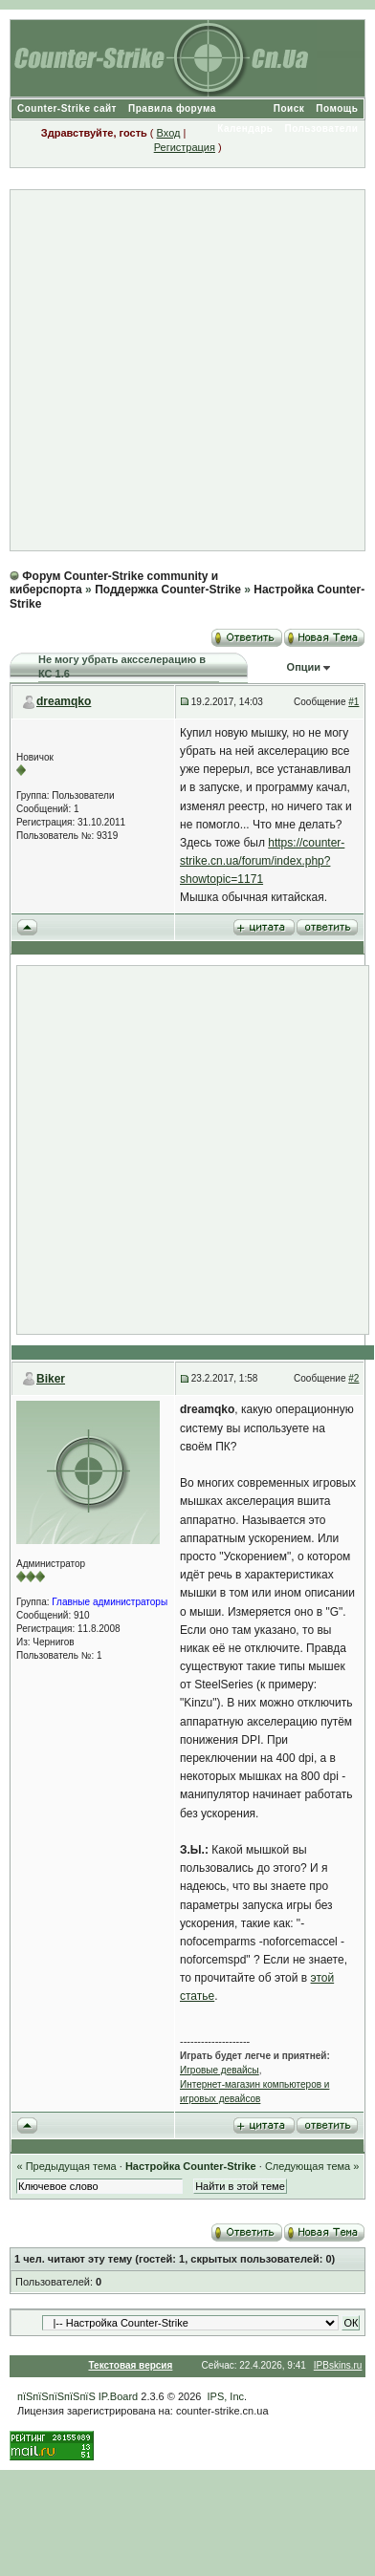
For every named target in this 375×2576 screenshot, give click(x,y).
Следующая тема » (312, 2166)
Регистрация (184, 147)
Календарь (245, 128)
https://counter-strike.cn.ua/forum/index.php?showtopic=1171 (262, 861)
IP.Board (118, 2396)
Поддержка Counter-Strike (168, 589)
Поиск (289, 108)
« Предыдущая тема (66, 2166)
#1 (353, 702)
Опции (304, 667)
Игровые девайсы (219, 2070)
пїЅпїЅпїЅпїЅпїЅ (56, 2396)
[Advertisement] (179, 370)
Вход (169, 133)
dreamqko (63, 701)
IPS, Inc (226, 2396)
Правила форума (172, 108)
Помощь (337, 108)
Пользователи (321, 128)
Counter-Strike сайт (67, 108)
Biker (50, 1378)
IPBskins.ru (338, 2365)
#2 (353, 1378)
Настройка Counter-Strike (190, 2166)
